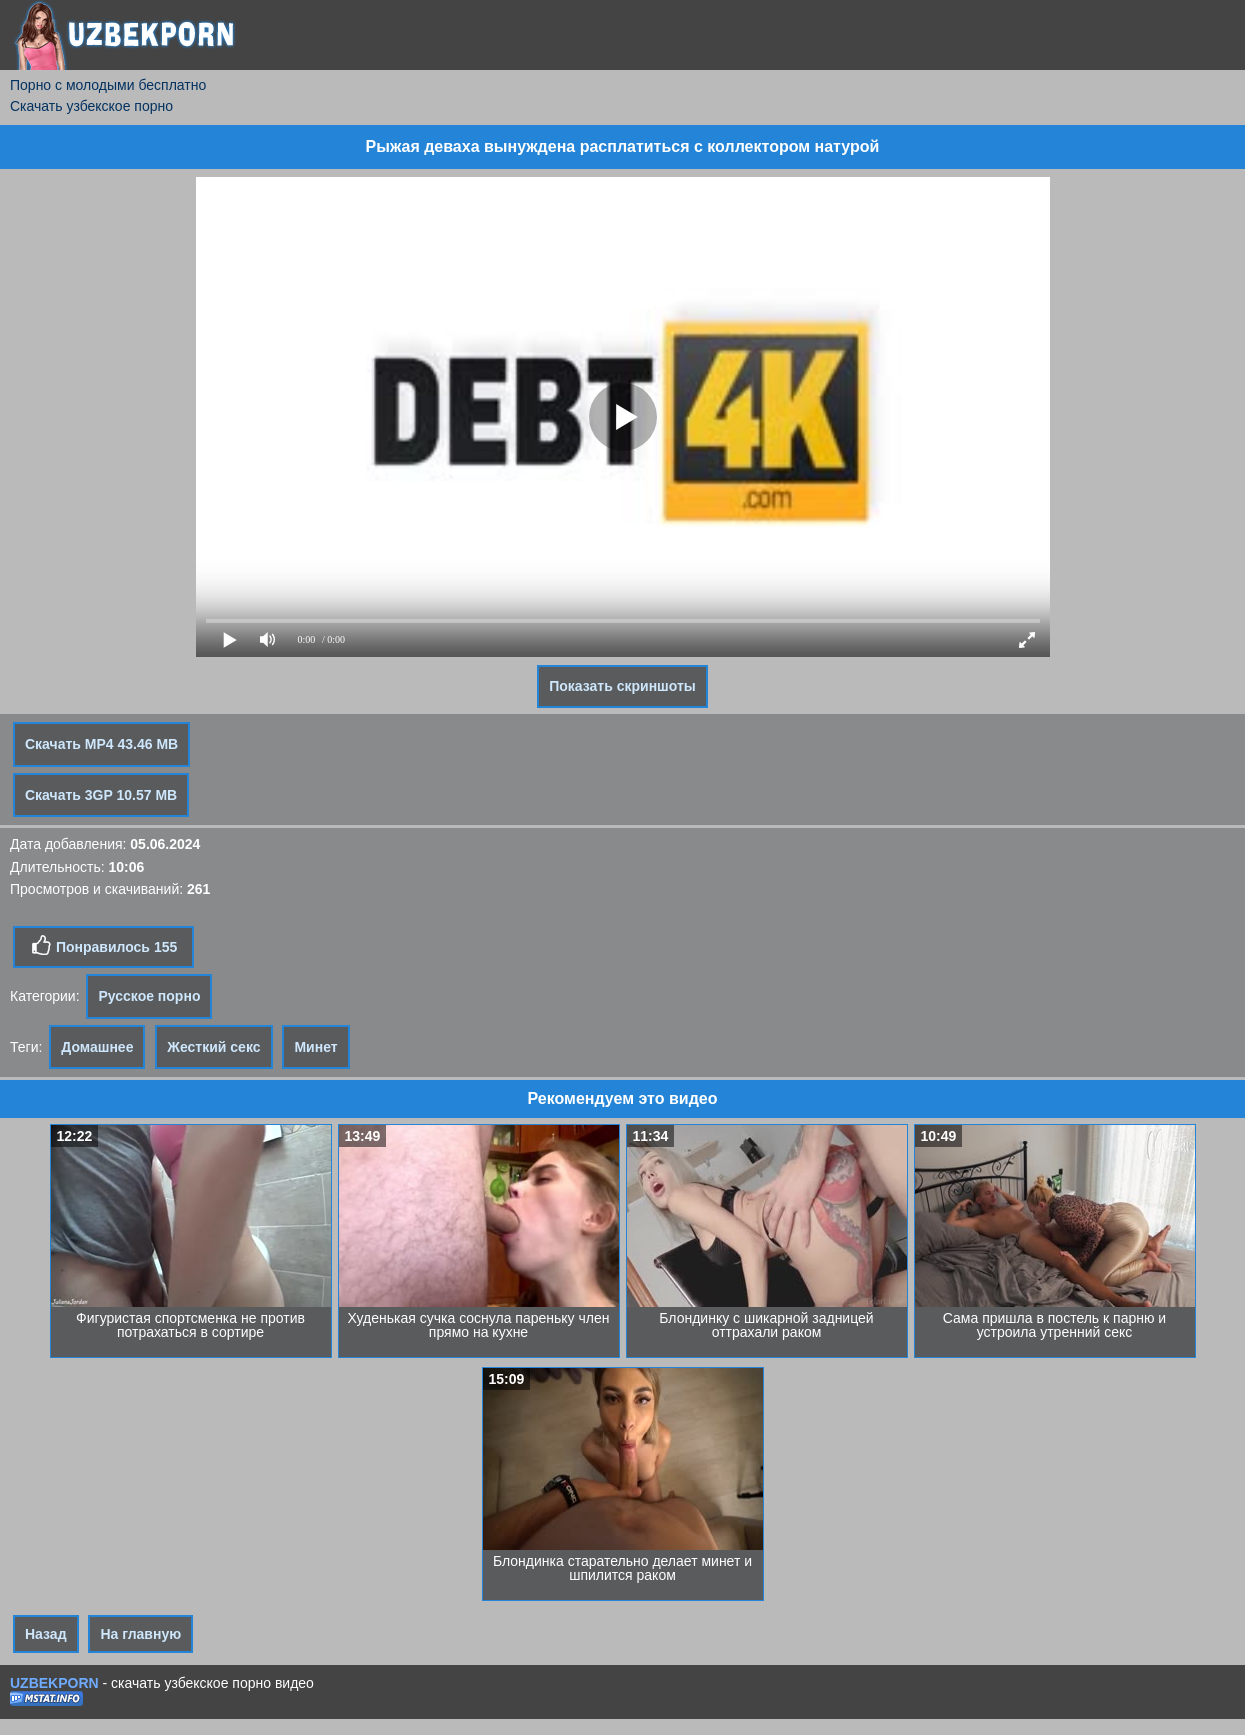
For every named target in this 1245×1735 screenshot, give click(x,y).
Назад (46, 1634)
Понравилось (103, 946)
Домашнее (97, 1047)
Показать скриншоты (622, 686)
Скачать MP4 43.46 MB (101, 744)
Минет (315, 1047)
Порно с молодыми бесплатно (108, 85)
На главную (140, 1634)
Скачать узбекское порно (91, 106)
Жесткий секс (213, 1047)
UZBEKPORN (54, 1683)
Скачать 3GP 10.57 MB (101, 795)
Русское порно (149, 996)
